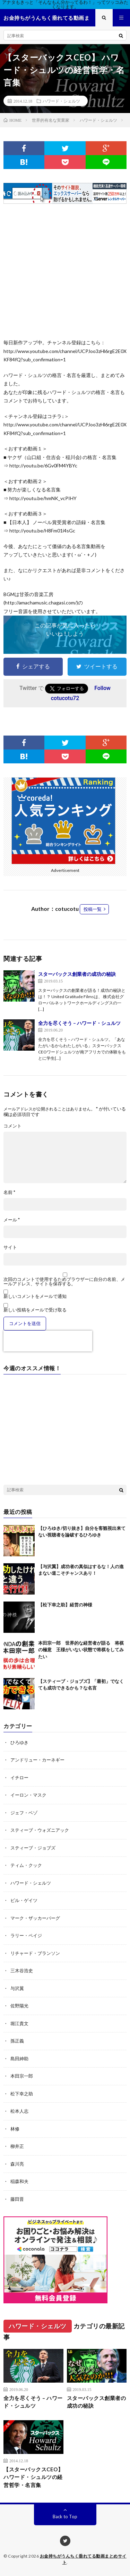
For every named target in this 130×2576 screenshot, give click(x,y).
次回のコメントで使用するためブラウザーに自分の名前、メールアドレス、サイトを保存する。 (64, 1281)
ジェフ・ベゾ (23, 1812)
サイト (10, 1247)
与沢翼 (17, 1988)
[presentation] (47, 1341)
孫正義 (17, 2041)
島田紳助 (19, 2058)
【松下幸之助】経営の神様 (65, 1604)
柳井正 (17, 2146)
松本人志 (19, 2111)
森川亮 (17, 2164)
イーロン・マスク (28, 1795)
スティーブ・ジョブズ (32, 1848)
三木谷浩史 (21, 1970)
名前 (9, 1192)
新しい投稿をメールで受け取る (35, 1310)
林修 (14, 2129)
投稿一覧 (93, 909)
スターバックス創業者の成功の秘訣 (77, 974)
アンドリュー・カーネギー (37, 1760)
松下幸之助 (21, 2093)
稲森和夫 (19, 2181)
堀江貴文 (19, 2023)
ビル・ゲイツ (23, 1900)
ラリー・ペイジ (26, 1935)
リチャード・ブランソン (35, 1953)
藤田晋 (17, 2199)
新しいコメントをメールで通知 (35, 1296)
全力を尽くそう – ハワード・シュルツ (79, 1023)
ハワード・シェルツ (61, 101)
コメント (12, 1126)
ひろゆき (19, 1742)
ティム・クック (26, 1865)
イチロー (19, 1777)
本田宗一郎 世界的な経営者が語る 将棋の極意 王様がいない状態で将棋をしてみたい (81, 1649)
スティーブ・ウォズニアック (39, 1830)
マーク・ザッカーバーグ (35, 1918)
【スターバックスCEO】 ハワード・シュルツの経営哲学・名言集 (33, 2477)
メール (11, 1220)
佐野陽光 (19, 2005)
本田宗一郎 (21, 2076)
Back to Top (65, 2516)
